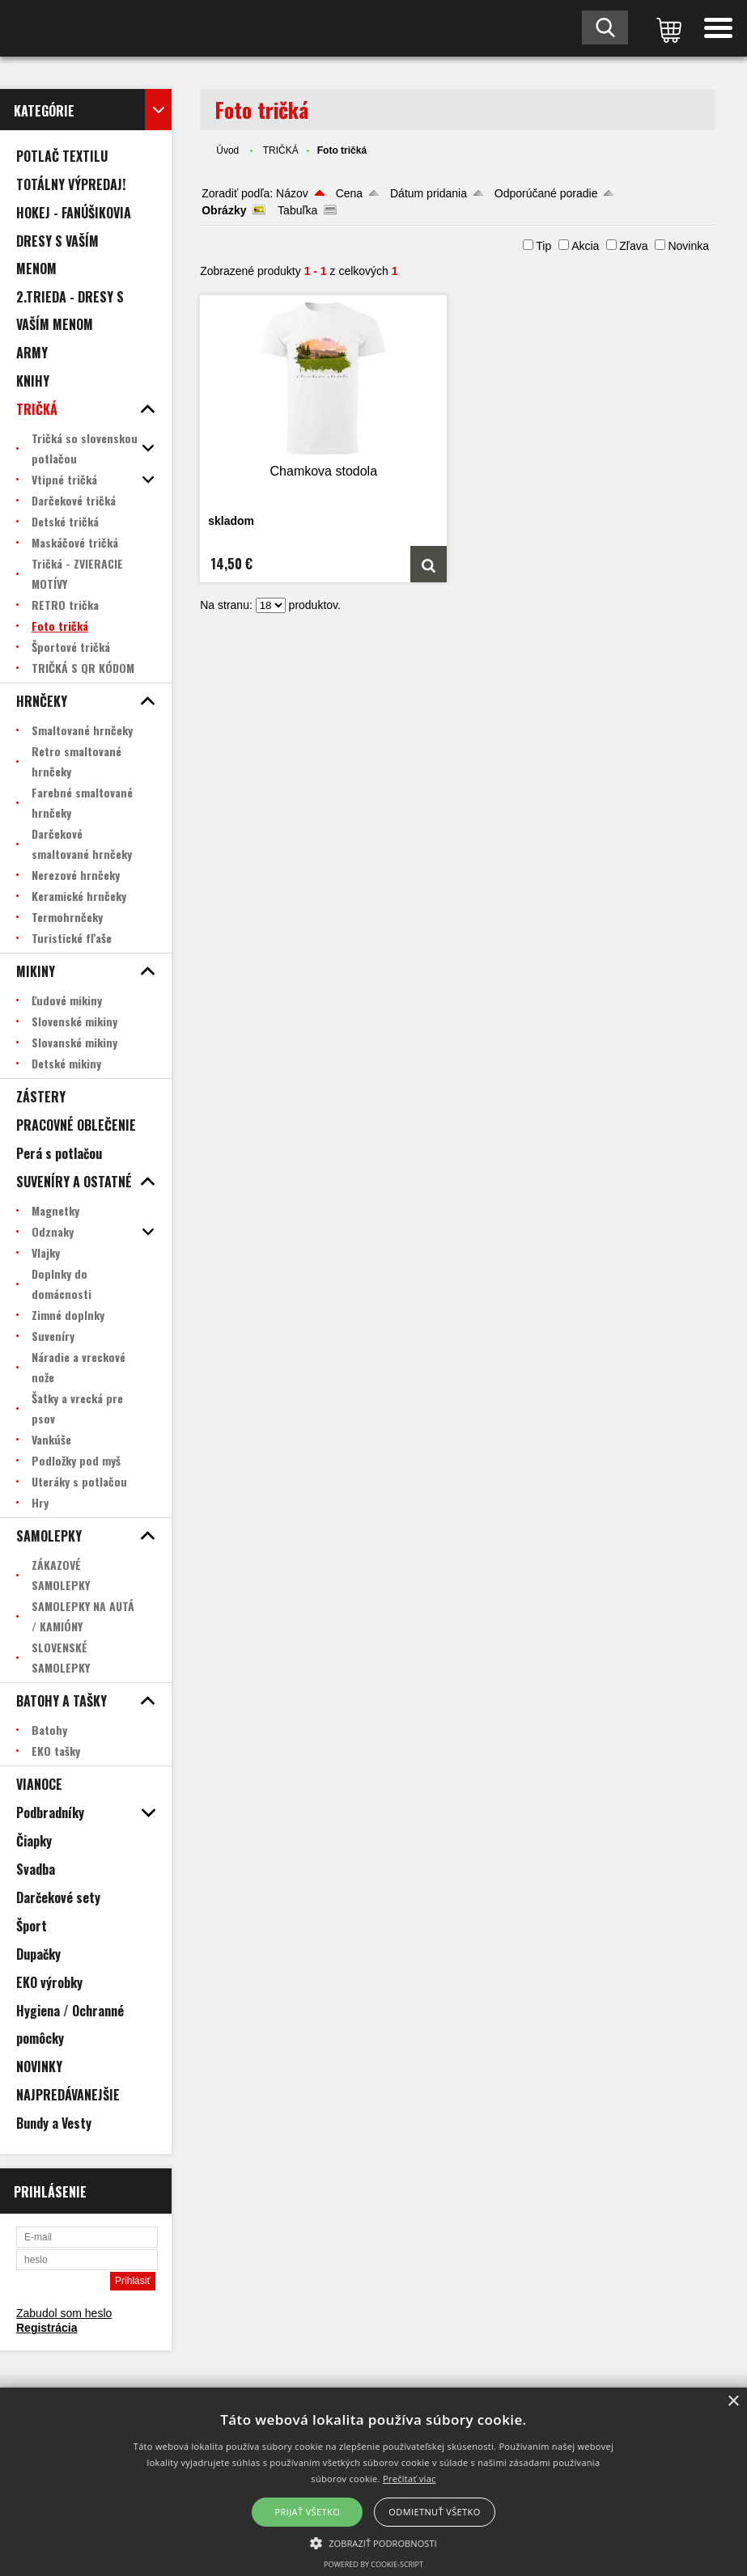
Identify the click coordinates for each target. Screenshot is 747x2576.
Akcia (585, 245)
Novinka (688, 245)
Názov (292, 193)
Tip (543, 245)
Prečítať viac (409, 2478)
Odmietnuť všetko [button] (434, 2512)
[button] (373, 2542)
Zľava (633, 245)
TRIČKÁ (281, 150)
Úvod (227, 150)
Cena (349, 193)
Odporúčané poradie (546, 193)
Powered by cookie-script (373, 2564)
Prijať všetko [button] (308, 2512)
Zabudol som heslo (64, 2313)
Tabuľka (297, 210)
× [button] (733, 2402)
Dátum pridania (428, 193)
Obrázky (224, 210)
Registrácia (46, 2327)
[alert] (373, 2482)
